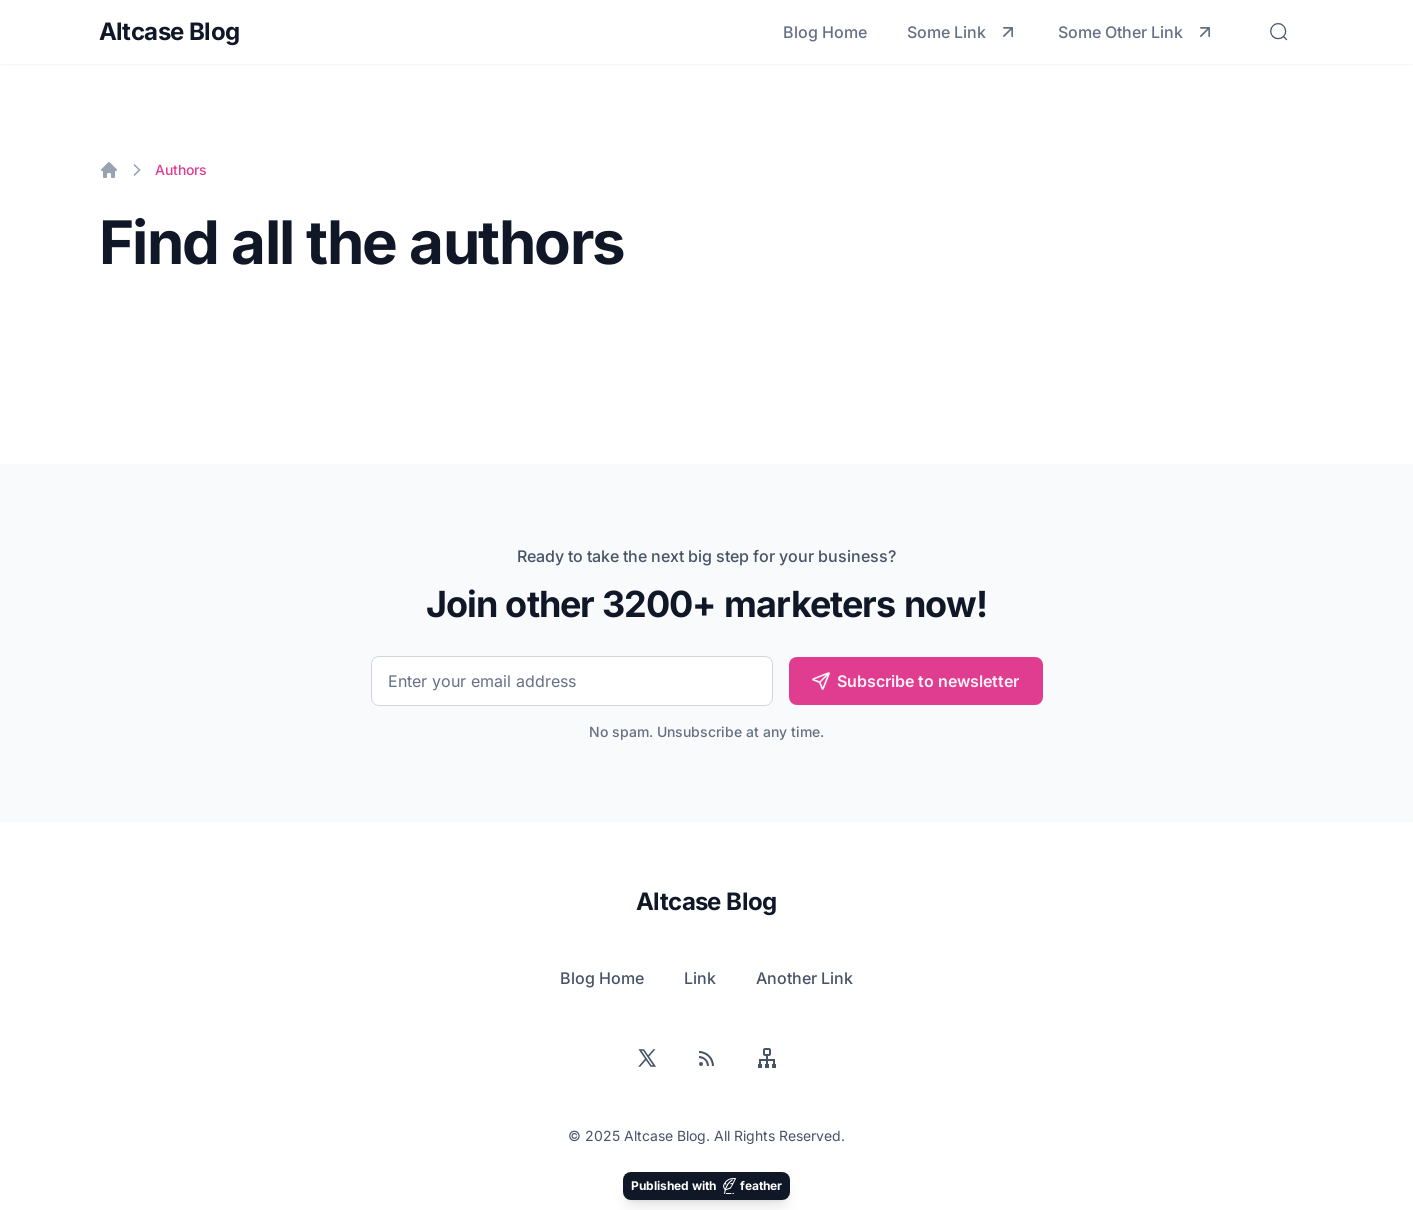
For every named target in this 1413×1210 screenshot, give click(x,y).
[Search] (1279, 32)
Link (700, 978)
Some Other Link (1136, 32)
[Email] (572, 681)
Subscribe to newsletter (915, 681)
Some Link (962, 32)
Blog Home (825, 32)
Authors (181, 169)
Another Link (804, 978)
